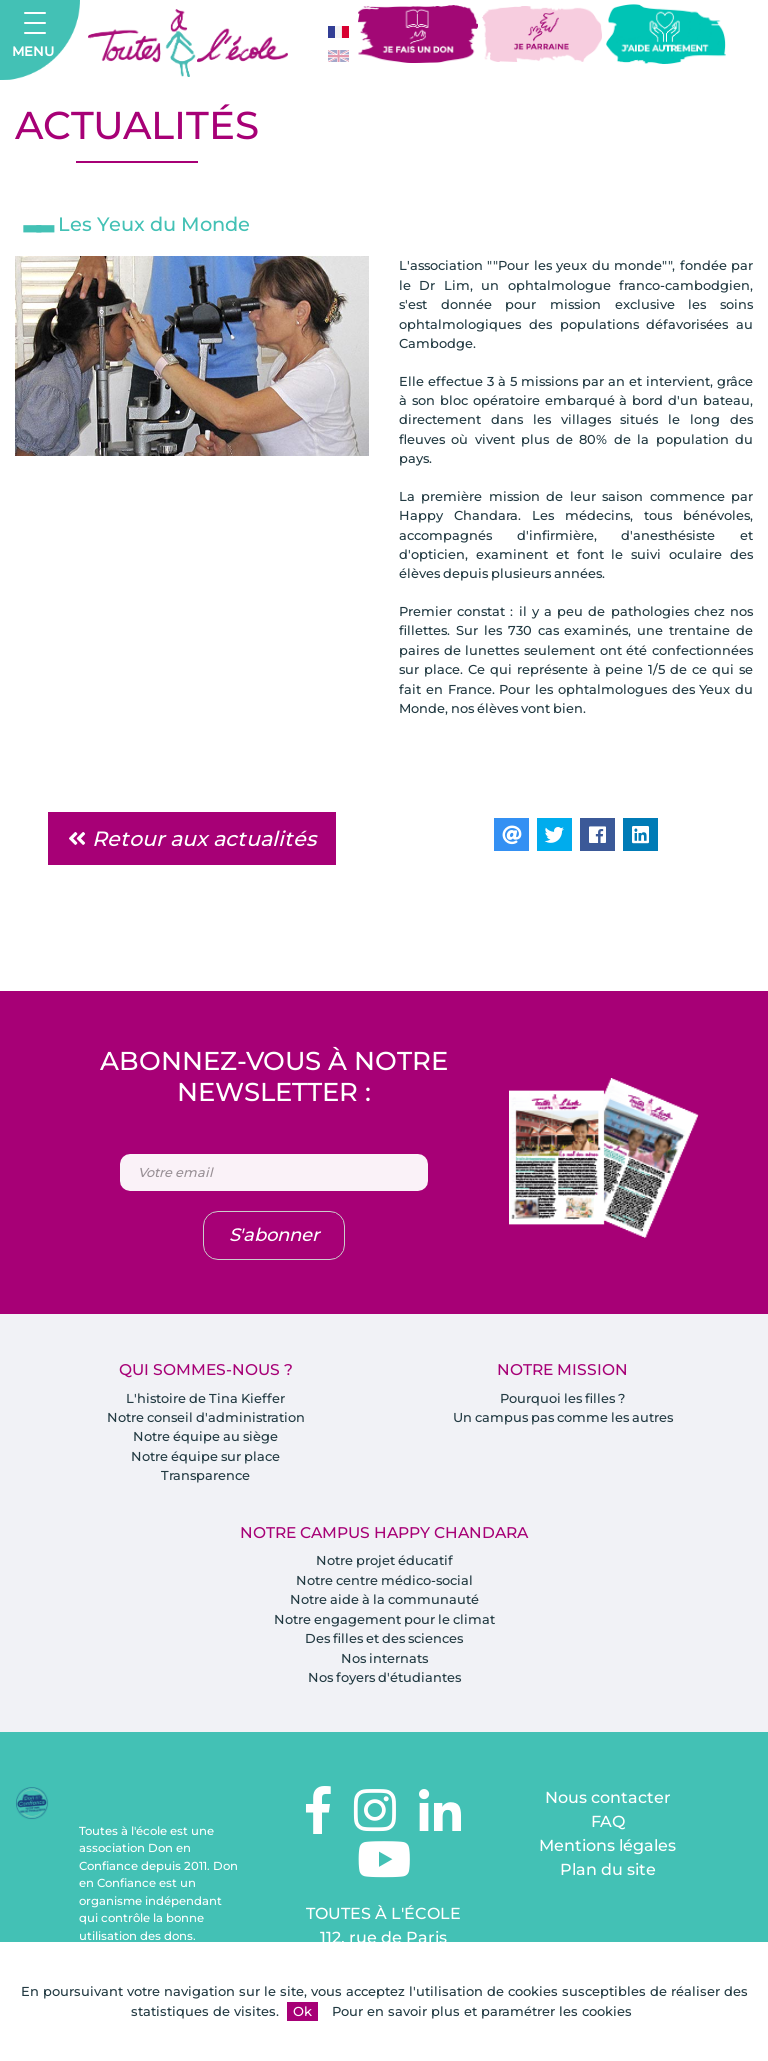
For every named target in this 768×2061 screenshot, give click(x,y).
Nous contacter (608, 1801)
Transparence (206, 1478)
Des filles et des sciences (384, 1641)
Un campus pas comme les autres (562, 1419)
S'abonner (274, 1237)
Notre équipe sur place (205, 1458)
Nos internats (384, 1661)
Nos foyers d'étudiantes (384, 1680)
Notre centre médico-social (384, 1583)
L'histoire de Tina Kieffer (205, 1400)
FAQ (608, 1825)
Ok (302, 2011)
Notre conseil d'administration (206, 1419)
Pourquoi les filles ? (563, 1400)
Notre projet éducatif (384, 1563)
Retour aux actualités (192, 840)
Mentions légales (607, 1849)
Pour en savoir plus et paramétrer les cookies (482, 2011)
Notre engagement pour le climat (384, 1622)
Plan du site (608, 1873)
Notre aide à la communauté (384, 1602)
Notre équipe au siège (205, 1439)
